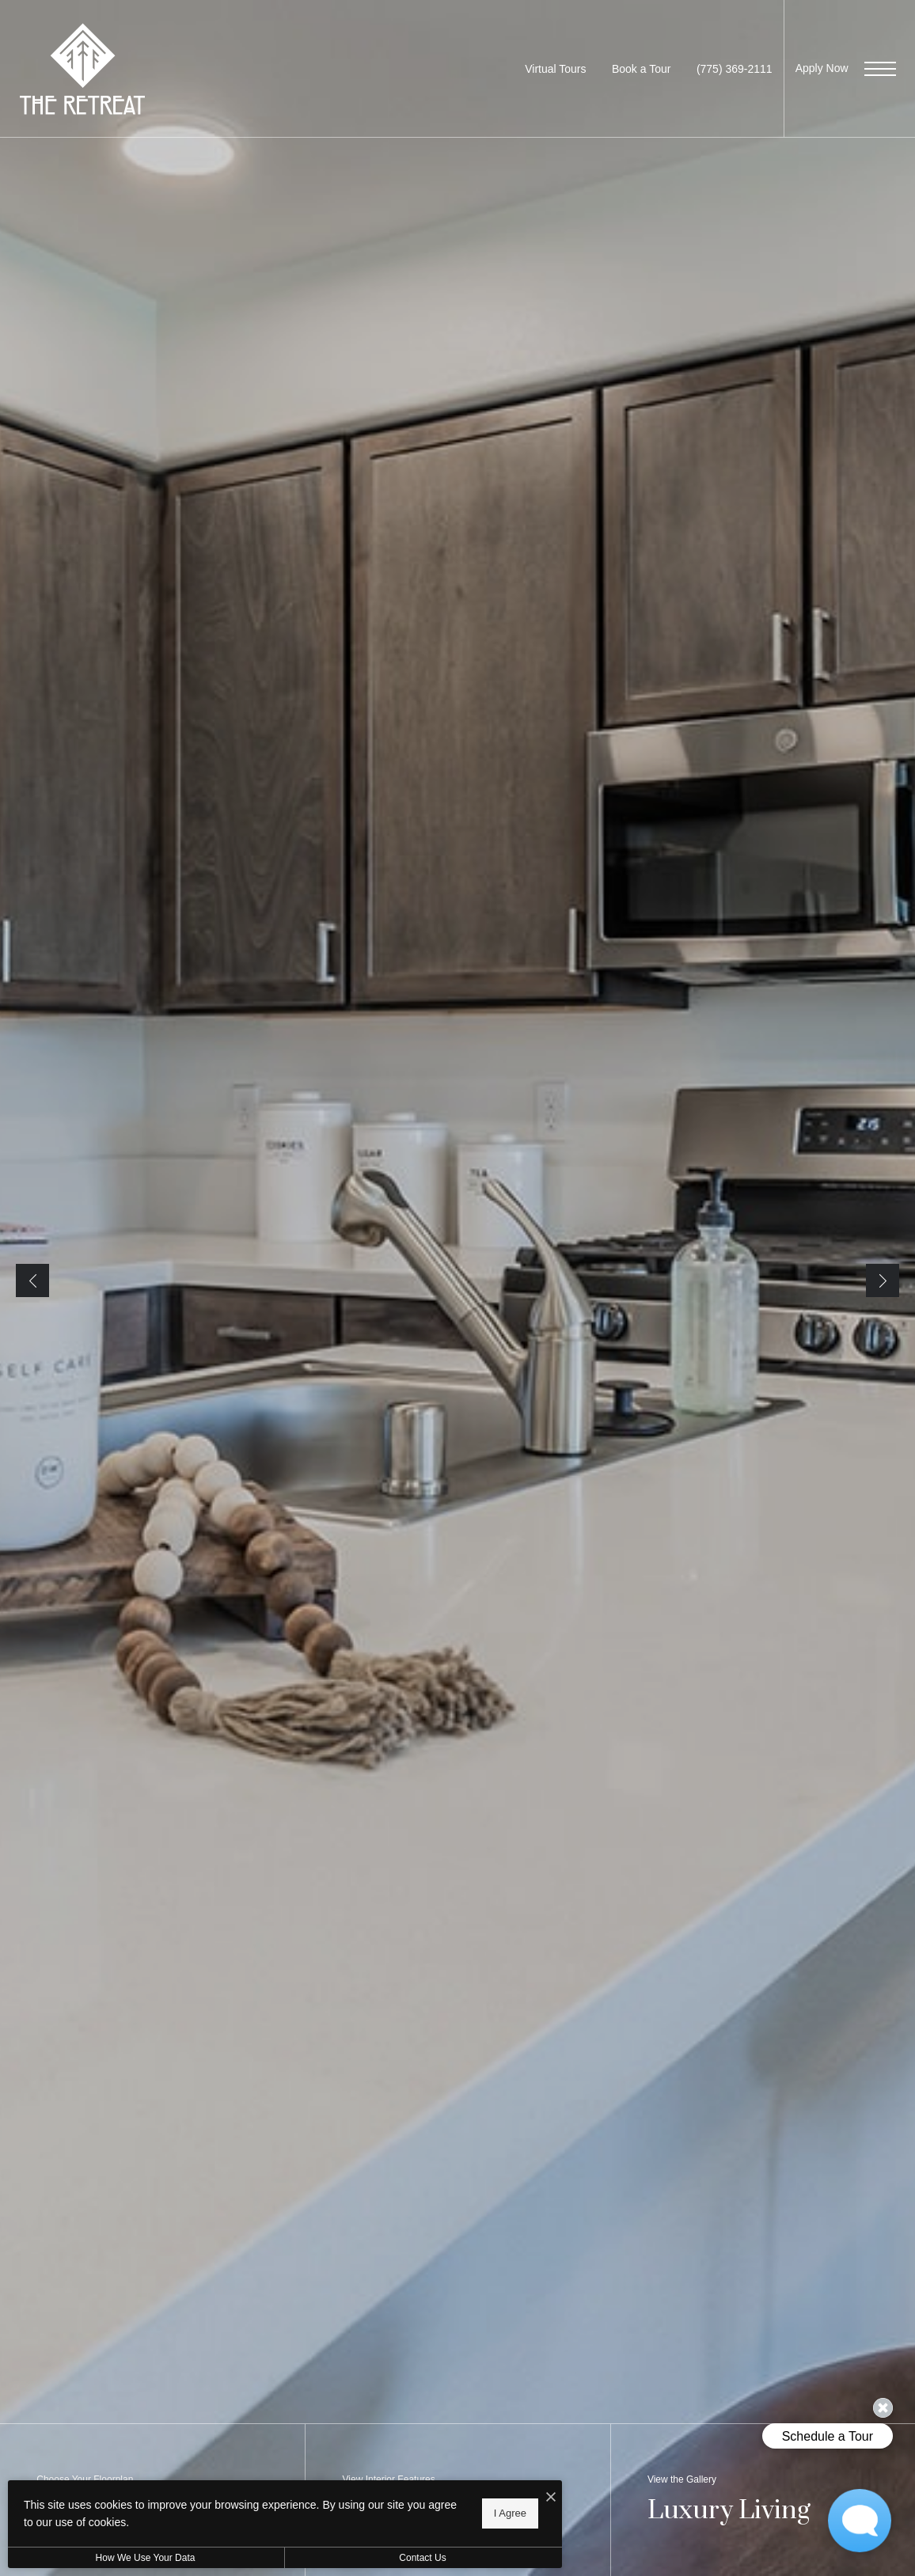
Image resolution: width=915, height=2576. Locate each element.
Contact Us (422, 2557)
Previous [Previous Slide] (32, 1280)
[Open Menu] (880, 69)
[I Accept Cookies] (551, 2498)
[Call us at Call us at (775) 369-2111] (735, 69)
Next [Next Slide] (882, 1280)
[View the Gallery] (762, 2500)
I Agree (510, 2513)
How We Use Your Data (146, 2557)
